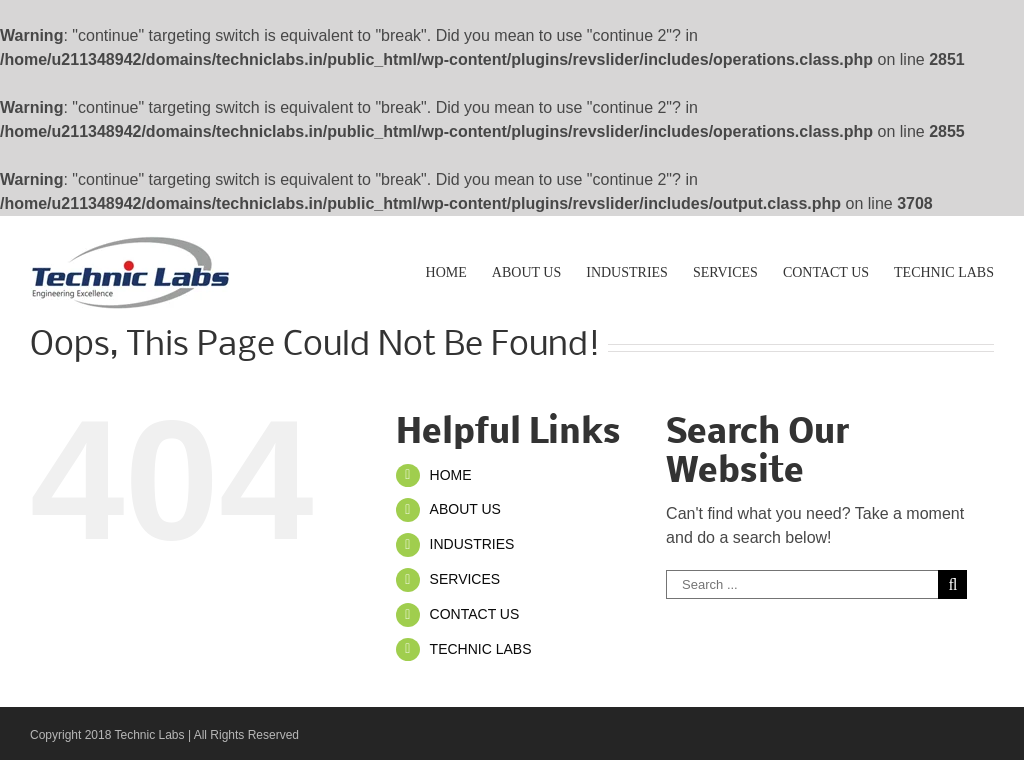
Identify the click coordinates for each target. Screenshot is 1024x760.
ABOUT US (465, 509)
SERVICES (465, 579)
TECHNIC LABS (481, 649)
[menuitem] (459, 271)
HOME (451, 475)
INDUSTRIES (472, 544)
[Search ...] (802, 584)
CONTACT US (475, 614)
